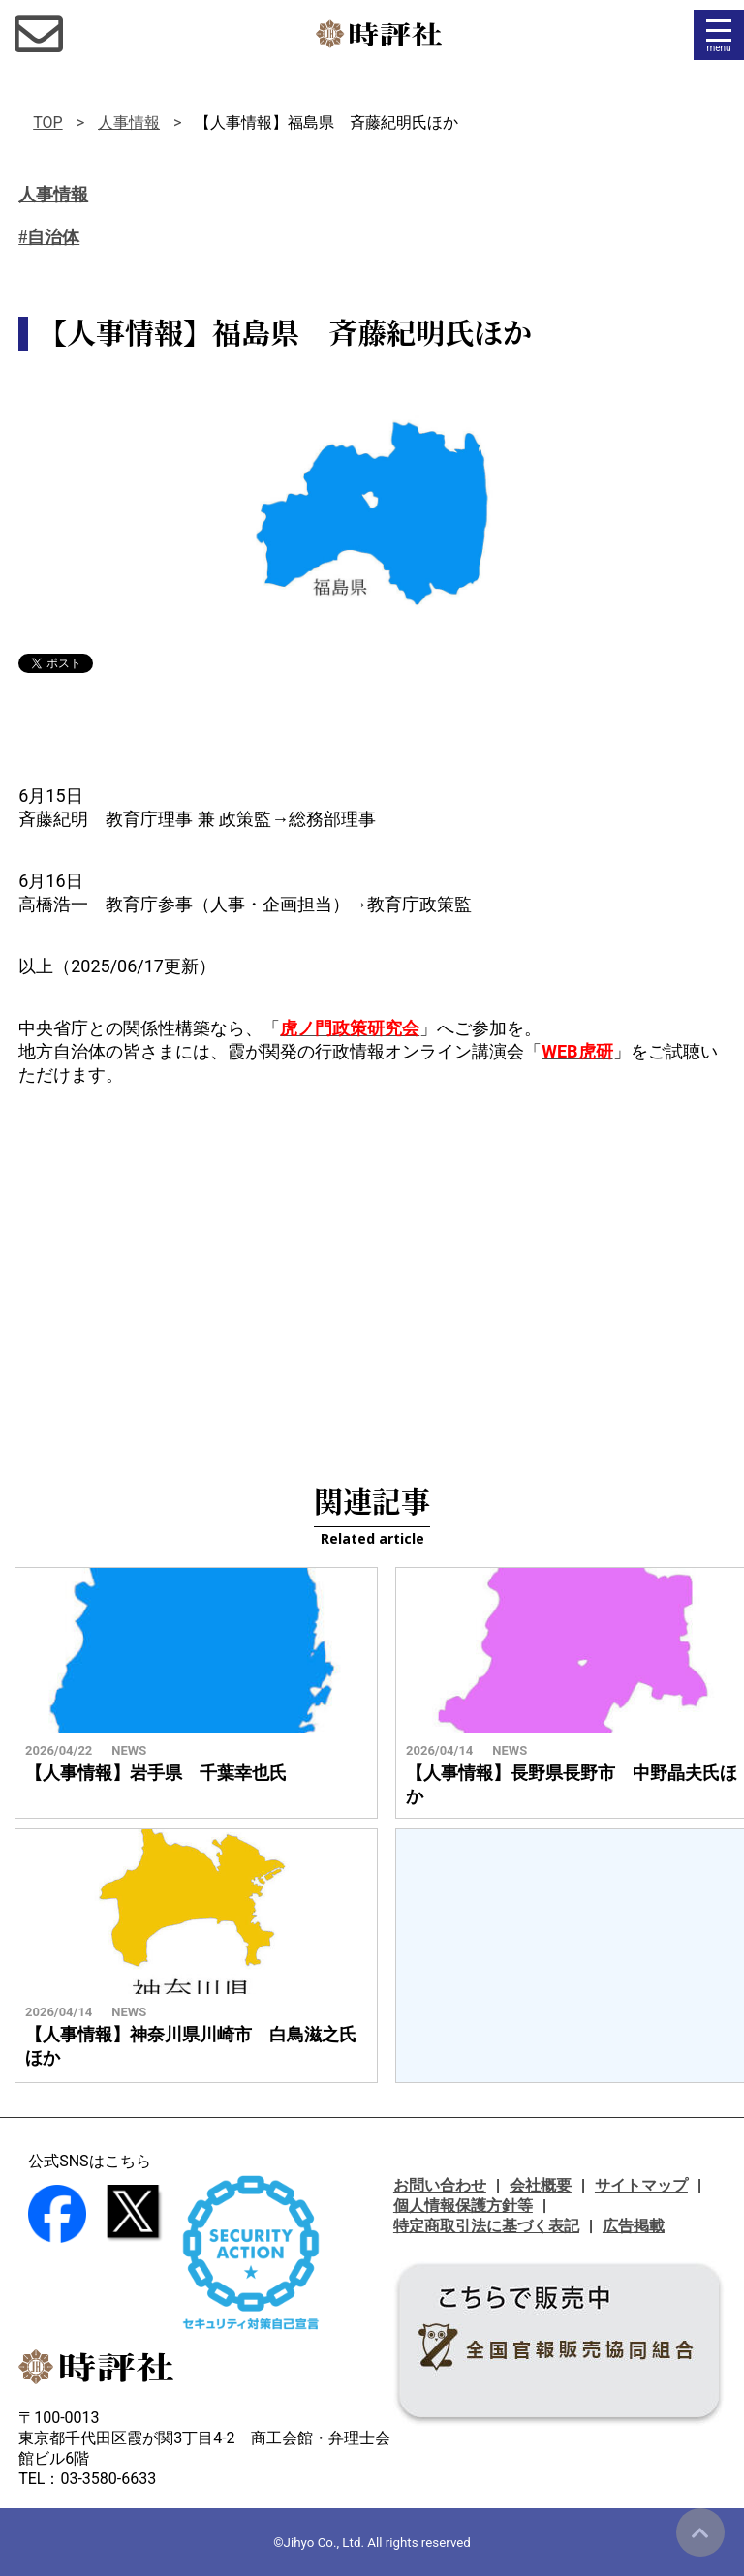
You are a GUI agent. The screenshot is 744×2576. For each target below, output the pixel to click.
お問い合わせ (439, 2185)
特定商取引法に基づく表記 (486, 2226)
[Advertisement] (372, 1260)
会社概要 (541, 2185)
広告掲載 (634, 2226)
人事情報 (129, 122)
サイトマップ (641, 2185)
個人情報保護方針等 (463, 2205)
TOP (47, 122)
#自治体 (48, 237)
